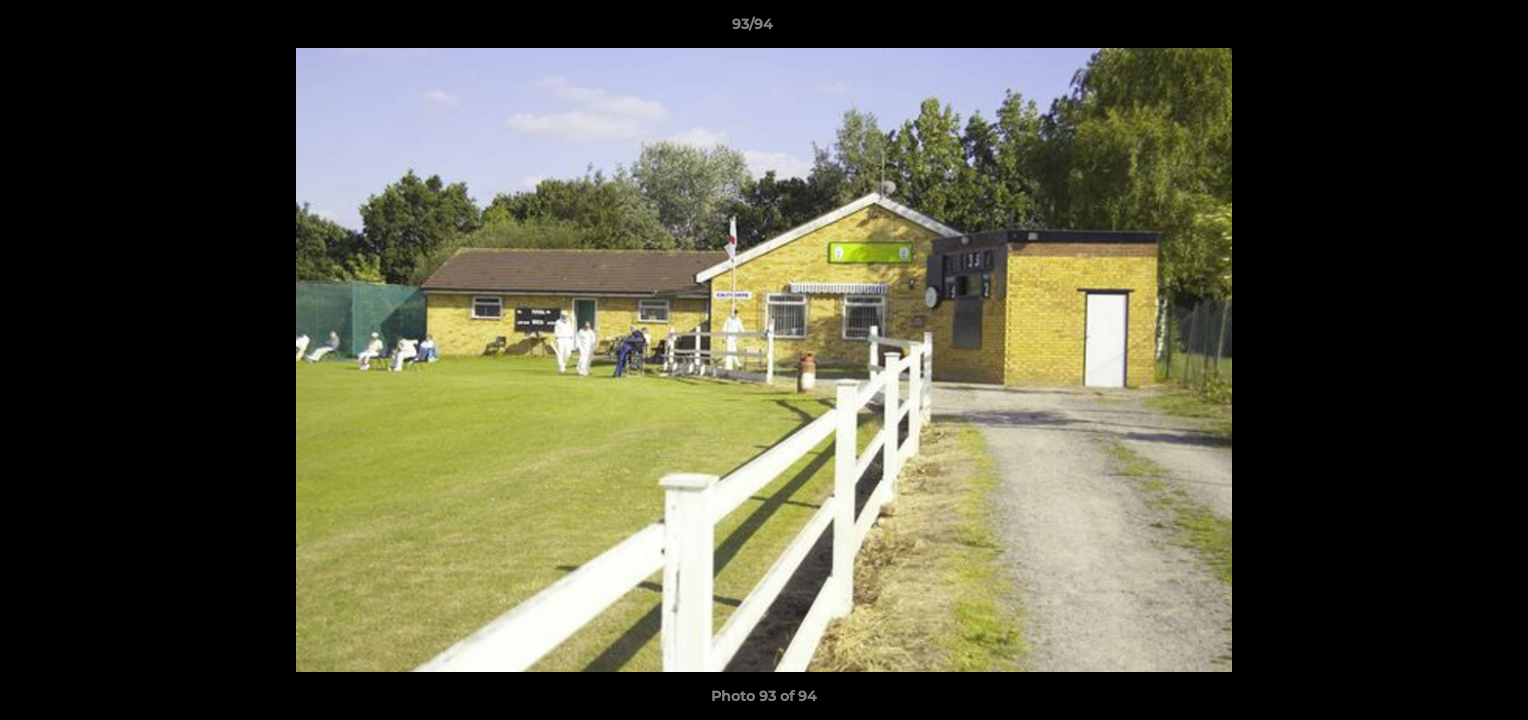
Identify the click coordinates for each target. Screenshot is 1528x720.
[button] (1444, 29)
